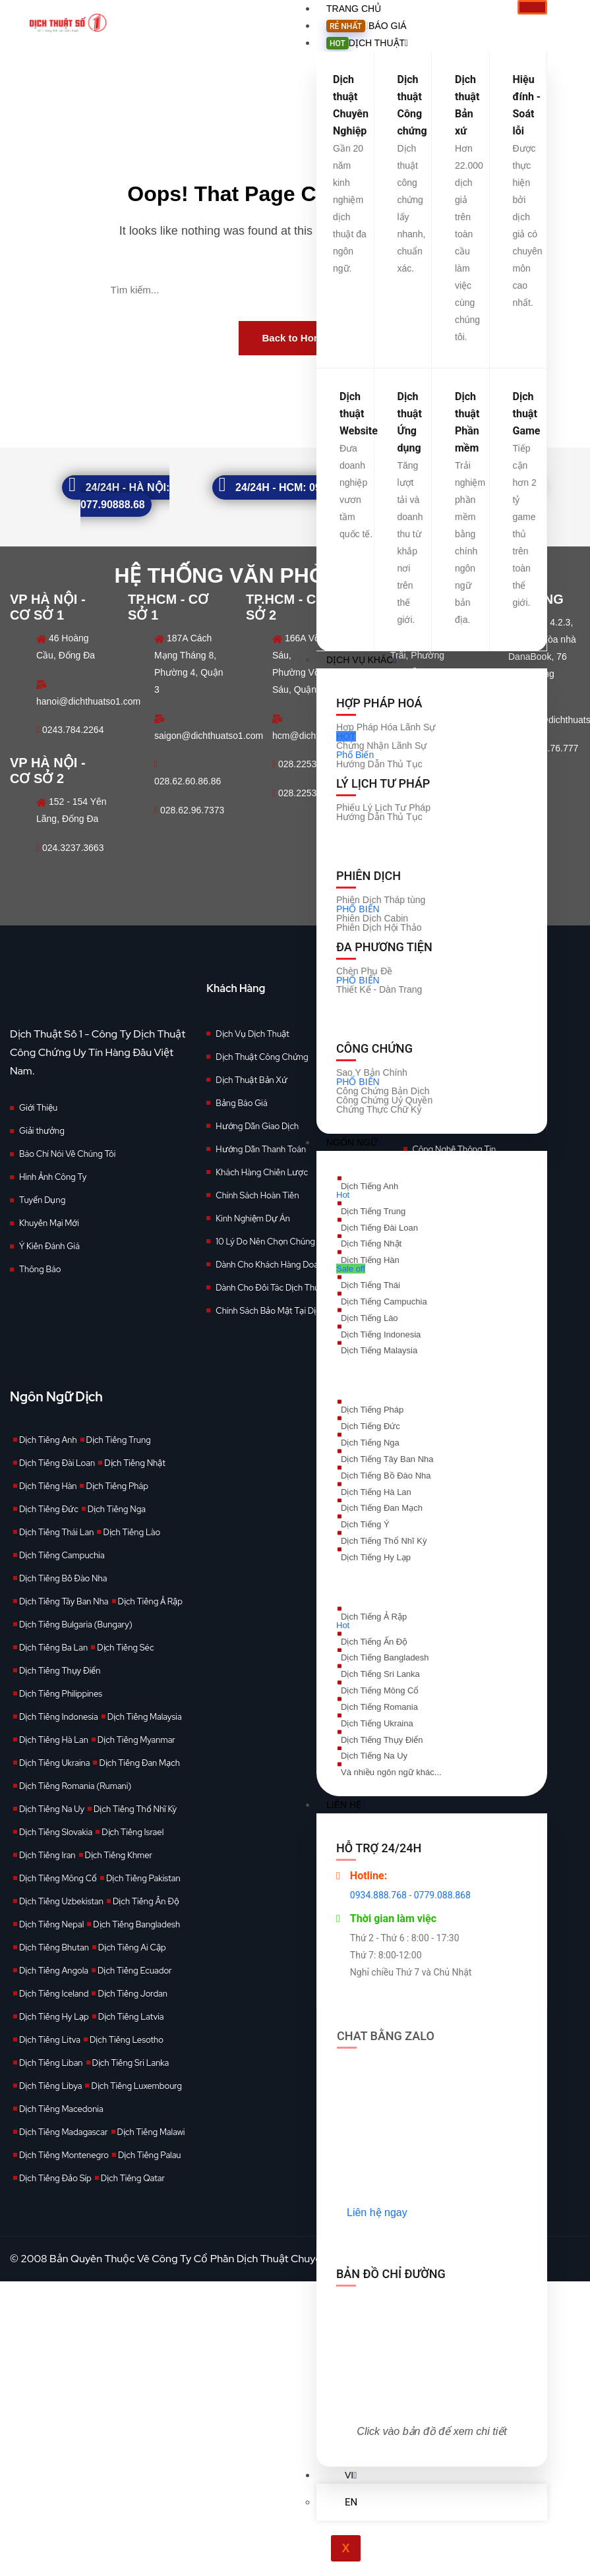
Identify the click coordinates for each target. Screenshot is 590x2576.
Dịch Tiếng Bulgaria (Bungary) (76, 1624)
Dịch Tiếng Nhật (134, 1463)
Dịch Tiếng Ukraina (54, 1763)
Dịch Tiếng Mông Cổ (58, 1878)
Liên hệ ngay (377, 2212)
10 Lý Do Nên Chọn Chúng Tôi (272, 1241)
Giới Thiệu (38, 1107)
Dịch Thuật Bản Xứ (251, 1080)
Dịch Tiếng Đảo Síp (55, 2178)
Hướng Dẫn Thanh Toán (261, 1149)
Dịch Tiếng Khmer (119, 1855)
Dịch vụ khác (361, 660)
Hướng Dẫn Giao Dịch (257, 1126)
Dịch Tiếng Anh (48, 1440)
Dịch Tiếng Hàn (47, 1486)
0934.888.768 (378, 1895)
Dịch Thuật (367, 43)
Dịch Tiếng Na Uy (51, 1809)
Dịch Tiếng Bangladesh (136, 1924)
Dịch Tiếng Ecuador (135, 1970)
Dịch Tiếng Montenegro (64, 2155)
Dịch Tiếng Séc (125, 1647)
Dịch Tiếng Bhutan (54, 1947)
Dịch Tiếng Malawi (151, 2132)
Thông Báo (40, 1269)
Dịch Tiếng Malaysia (144, 1716)
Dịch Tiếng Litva (49, 2039)
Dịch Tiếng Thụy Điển (59, 1670)
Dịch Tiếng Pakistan (143, 1878)
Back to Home (295, 337)
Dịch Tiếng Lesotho (126, 2039)
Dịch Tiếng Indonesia (58, 1716)
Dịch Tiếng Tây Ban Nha (64, 1601)
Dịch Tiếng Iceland (53, 1993)
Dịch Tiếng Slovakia (55, 1832)
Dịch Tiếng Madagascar (63, 2132)
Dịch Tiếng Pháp (117, 1486)
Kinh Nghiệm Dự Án (253, 1218)
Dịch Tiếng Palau (149, 2155)
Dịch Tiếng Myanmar (136, 1739)
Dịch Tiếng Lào (131, 1532)
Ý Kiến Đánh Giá (49, 1246)
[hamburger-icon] (532, 7)
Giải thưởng (42, 1130)
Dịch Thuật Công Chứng (262, 1057)
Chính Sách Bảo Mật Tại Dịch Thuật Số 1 (290, 1310)
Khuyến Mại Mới (49, 1223)
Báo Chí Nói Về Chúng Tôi (67, 1153)
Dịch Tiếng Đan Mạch (139, 1763)
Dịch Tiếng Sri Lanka (130, 2062)
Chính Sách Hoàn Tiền (257, 1195)
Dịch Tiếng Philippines (60, 1693)
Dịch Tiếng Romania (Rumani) (75, 1786)
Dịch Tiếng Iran (47, 1855)
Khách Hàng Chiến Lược (262, 1172)
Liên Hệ (345, 1805)
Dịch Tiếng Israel (132, 1832)
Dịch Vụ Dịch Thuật (252, 1033)
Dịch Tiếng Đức (48, 1509)
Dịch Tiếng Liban (51, 2062)
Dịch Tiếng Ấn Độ (146, 1901)
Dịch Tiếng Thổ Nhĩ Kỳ (135, 1809)
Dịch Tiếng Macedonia (61, 2109)
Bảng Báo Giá (241, 1103)
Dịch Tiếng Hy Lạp (54, 2016)
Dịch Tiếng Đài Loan (57, 1463)
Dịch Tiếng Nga (117, 1509)
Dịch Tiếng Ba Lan (53, 1647)
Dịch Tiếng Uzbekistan (61, 1901)
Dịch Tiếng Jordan (132, 1993)
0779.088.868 (442, 1895)
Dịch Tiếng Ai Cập (132, 1947)
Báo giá (366, 26)
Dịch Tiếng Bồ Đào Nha (63, 1578)
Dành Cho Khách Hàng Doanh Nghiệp (286, 1264)
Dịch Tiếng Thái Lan (56, 1532)
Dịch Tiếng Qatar (133, 2178)
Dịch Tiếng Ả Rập (150, 1601)
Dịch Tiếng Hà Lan (53, 1739)
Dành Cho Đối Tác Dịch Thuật (271, 1287)
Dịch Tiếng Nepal (51, 1924)
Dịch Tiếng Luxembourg (136, 2086)
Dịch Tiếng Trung (118, 1440)
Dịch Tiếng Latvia (131, 2016)
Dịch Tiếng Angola (53, 1970)
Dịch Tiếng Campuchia (62, 1555)
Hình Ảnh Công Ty (52, 1177)
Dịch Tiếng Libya (50, 2086)
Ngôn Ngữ (353, 1142)
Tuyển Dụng (42, 1200)
